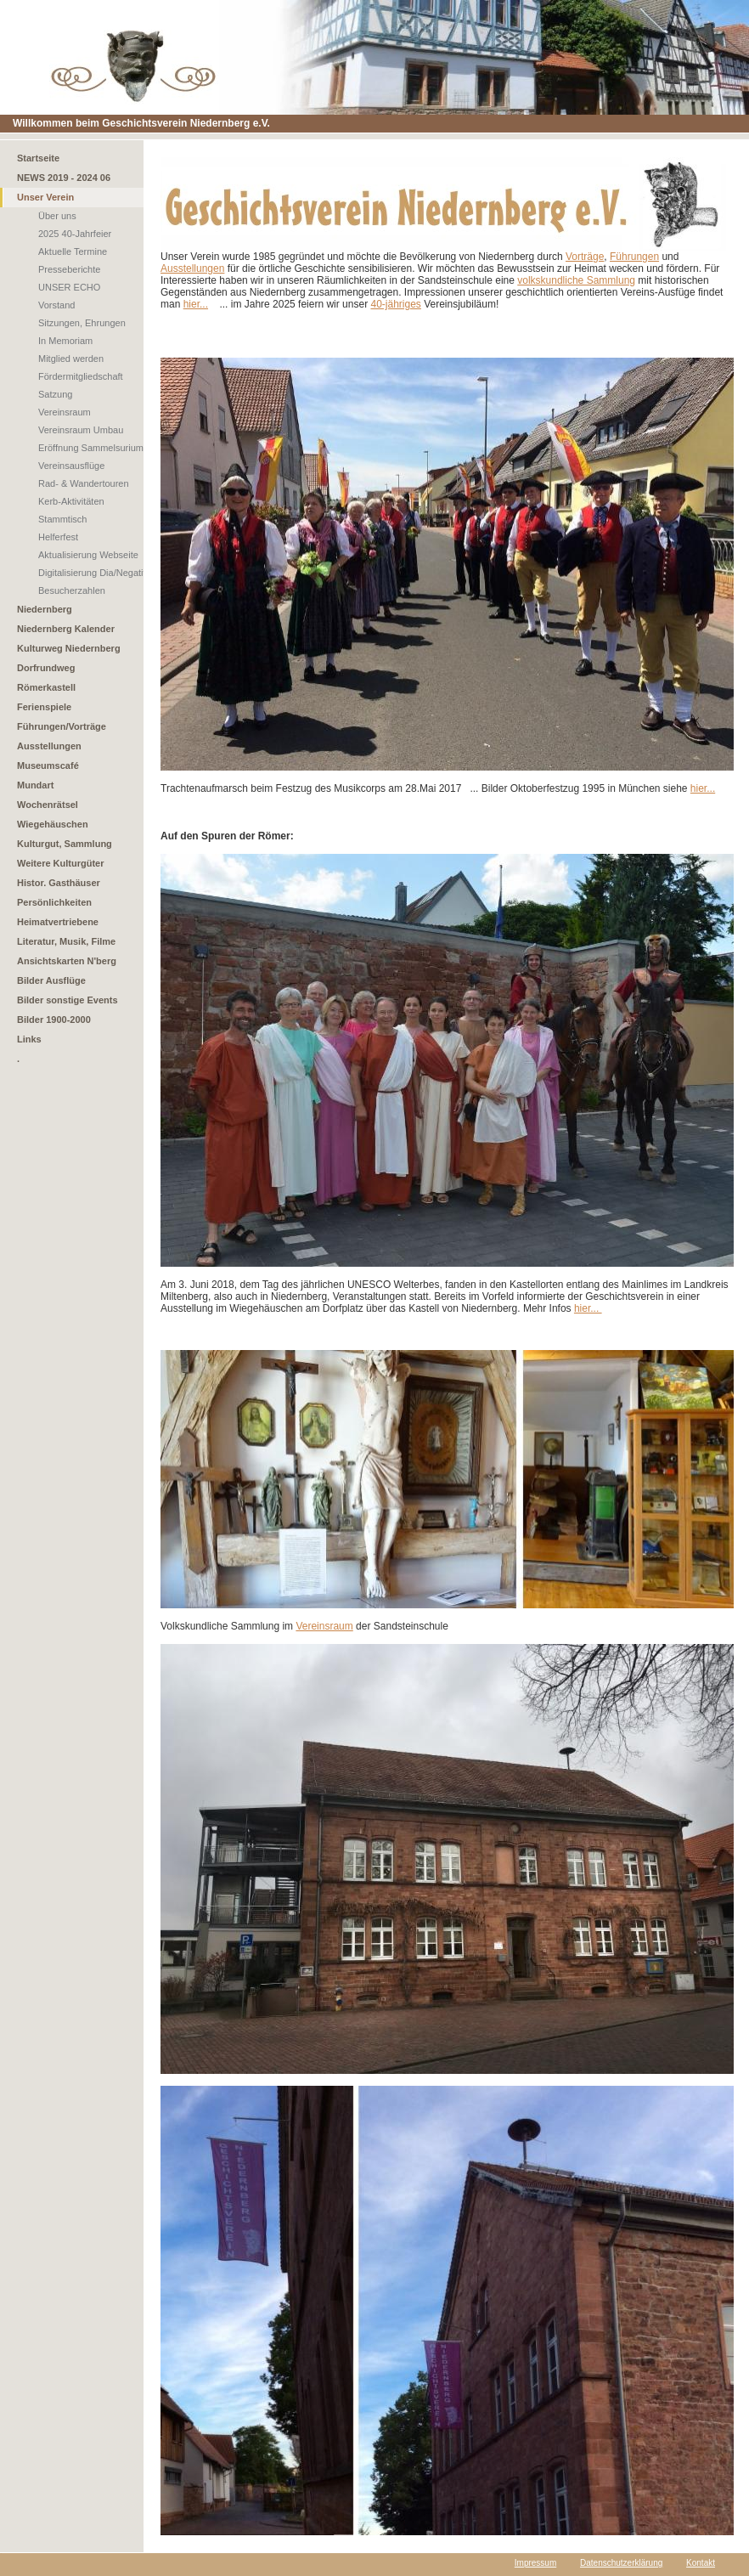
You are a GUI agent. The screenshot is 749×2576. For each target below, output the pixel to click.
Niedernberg (44, 609)
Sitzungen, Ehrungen (82, 323)
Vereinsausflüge (71, 465)
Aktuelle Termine (72, 251)
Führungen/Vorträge (61, 726)
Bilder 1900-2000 (54, 1019)
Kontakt (700, 2563)
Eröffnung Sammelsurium (91, 448)
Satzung (55, 394)
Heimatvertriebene (58, 922)
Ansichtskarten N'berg (66, 961)
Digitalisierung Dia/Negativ (93, 573)
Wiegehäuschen (52, 824)
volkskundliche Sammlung (576, 280)
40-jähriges (395, 304)
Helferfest (58, 537)
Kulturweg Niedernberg (69, 648)
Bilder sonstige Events (67, 1000)
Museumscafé (48, 765)
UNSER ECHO (69, 287)
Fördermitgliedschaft (80, 376)
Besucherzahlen (71, 590)
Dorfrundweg (46, 668)
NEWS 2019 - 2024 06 (63, 177)
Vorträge (585, 257)
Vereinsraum (64, 412)
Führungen (634, 257)
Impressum (535, 2563)
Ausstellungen (49, 746)
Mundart (35, 785)
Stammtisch (62, 519)
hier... (195, 304)
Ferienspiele (44, 707)
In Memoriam (65, 341)
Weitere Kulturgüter (60, 863)
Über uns (57, 216)
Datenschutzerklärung (621, 2563)
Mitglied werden (71, 358)
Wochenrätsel (47, 804)
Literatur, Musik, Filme (66, 941)
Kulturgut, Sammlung (64, 844)
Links (29, 1039)
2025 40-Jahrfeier (74, 234)
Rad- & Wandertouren (83, 483)
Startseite (38, 158)
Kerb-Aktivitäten (71, 501)
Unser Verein (45, 197)
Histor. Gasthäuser (58, 883)
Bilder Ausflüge (51, 980)
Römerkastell (46, 687)
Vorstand (56, 305)
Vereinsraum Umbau (80, 430)
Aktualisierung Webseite (88, 555)
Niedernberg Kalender (66, 629)
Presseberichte (69, 269)
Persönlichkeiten (54, 902)
